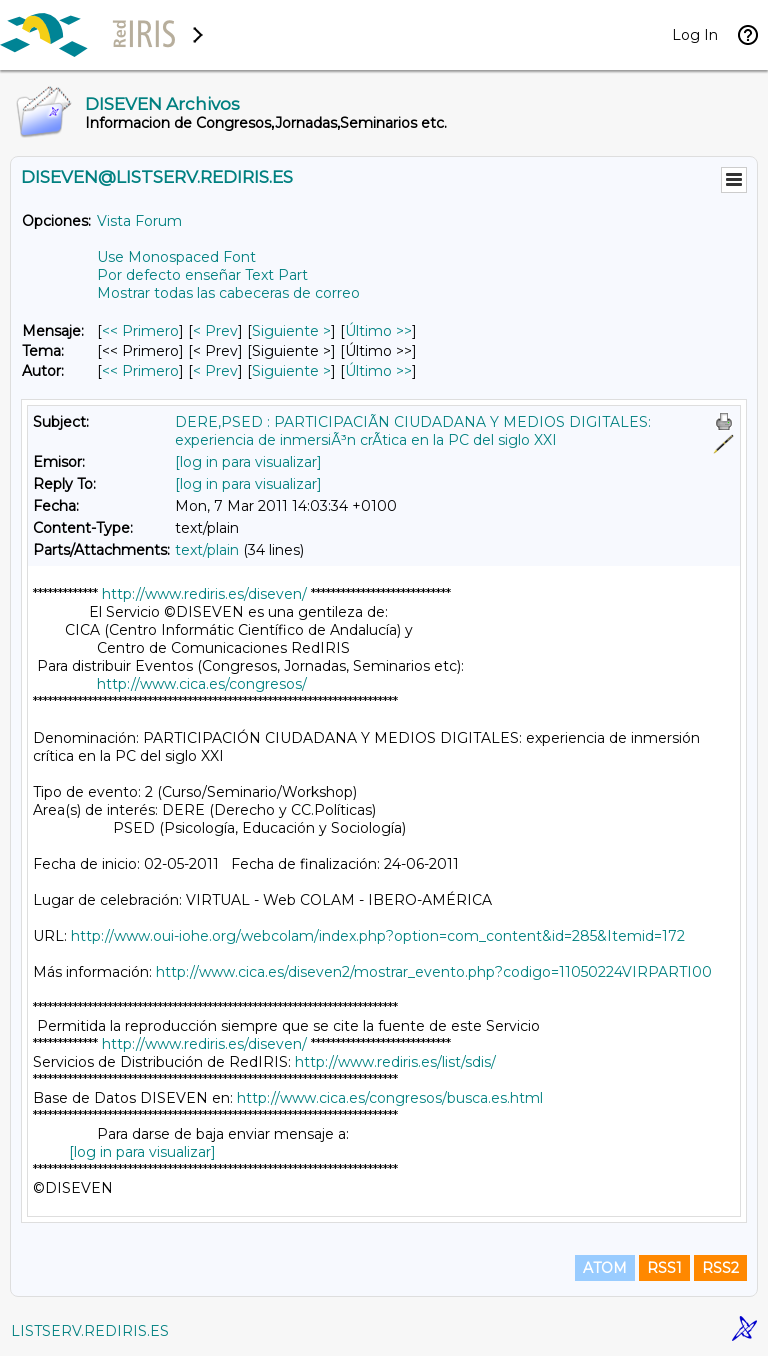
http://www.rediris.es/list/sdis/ (395, 1062)
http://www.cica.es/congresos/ (202, 684)
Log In (695, 35)
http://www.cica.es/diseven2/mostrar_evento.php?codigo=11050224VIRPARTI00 (434, 972)
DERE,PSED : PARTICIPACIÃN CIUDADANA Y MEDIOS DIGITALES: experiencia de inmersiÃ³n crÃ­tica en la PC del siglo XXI (413, 431)
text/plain (207, 550)
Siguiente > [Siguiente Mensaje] (291, 331)
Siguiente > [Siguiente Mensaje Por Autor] (291, 371)
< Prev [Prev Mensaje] (215, 331)
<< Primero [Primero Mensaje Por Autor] (140, 371)
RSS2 (720, 1268)
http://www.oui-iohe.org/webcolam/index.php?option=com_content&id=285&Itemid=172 (378, 936)
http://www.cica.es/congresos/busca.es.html (390, 1098)
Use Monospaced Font (176, 257)
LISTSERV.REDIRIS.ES (90, 1331)
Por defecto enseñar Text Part (202, 275)
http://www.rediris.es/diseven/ (204, 594)
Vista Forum (139, 221)
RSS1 (664, 1268)
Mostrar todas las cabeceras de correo (228, 293)
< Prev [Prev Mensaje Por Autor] (215, 371)
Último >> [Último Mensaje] (378, 331)
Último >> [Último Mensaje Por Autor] (378, 371)
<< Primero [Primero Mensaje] (140, 331)
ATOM (605, 1268)
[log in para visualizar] (248, 462)
